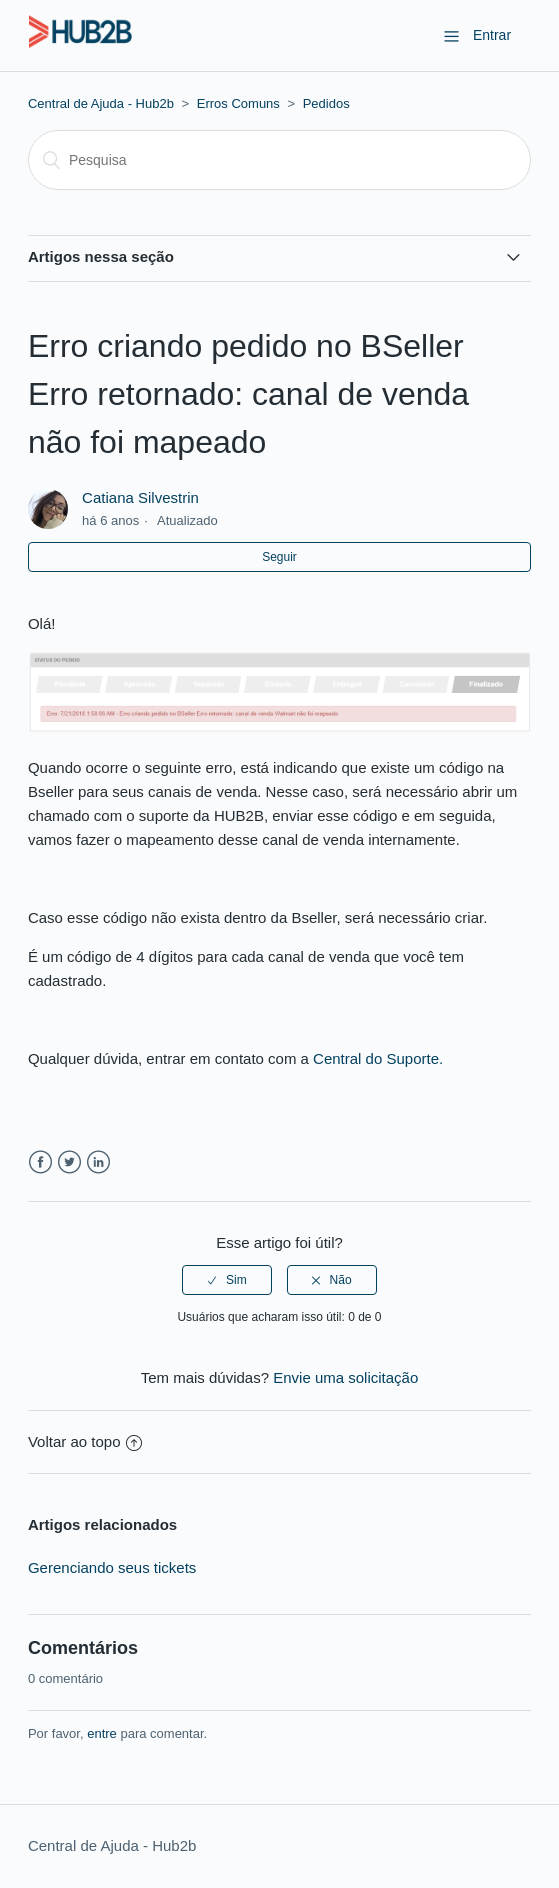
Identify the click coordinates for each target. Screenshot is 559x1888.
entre (102, 1733)
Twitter (69, 1162)
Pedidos (326, 103)
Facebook (40, 1162)
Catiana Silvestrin (140, 497)
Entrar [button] (492, 35)
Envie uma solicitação (345, 1377)
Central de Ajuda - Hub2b (101, 103)
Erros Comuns (238, 103)
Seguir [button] (279, 557)
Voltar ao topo (85, 1441)
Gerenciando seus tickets (112, 1567)
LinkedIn (98, 1162)
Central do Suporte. (378, 1058)
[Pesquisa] (279, 160)
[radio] (227, 1280)
